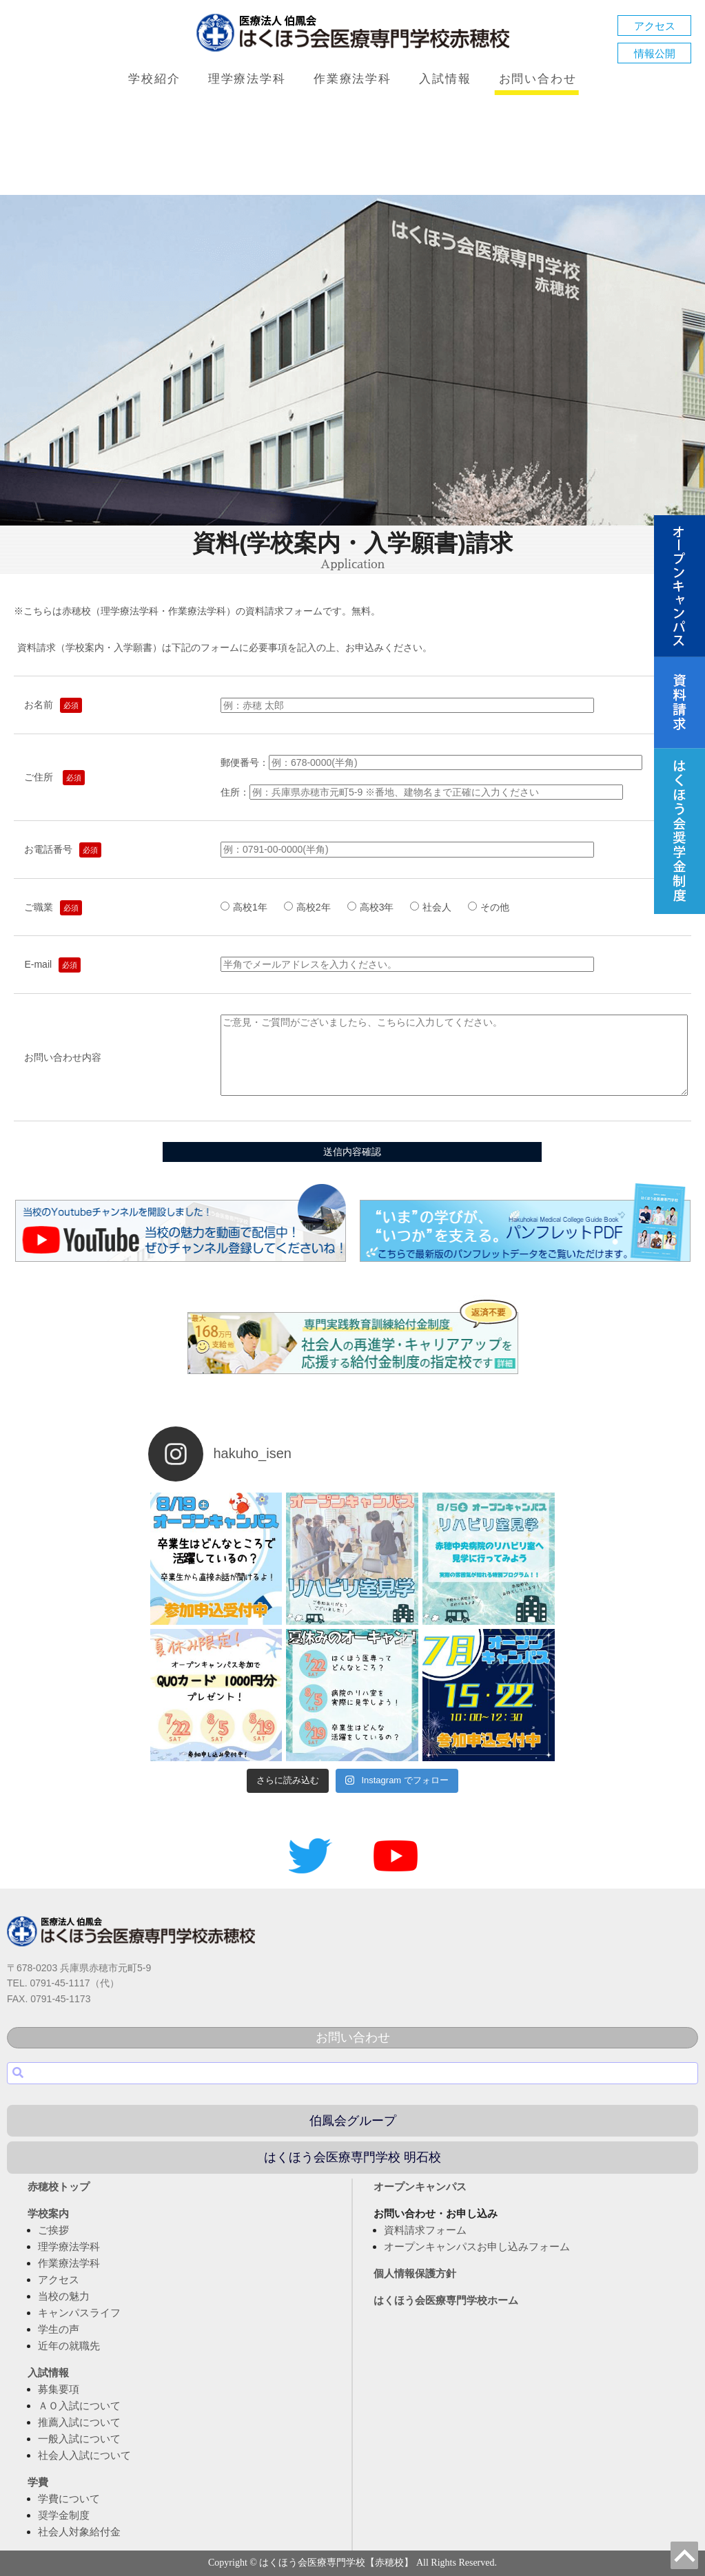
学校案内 (48, 2213)
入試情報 (445, 78)
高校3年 (375, 907)
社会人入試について (84, 2455)
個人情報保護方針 (415, 2273)
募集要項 (58, 2389)
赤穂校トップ (59, 2186)
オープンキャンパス (420, 2186)
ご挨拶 (53, 2230)
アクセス (654, 26)
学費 (38, 2482)
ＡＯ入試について (79, 2405)
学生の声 (58, 2329)
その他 (488, 907)
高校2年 (312, 907)
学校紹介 (154, 78)
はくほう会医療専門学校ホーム (446, 2300)
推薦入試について (79, 2422)
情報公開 (654, 53)
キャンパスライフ (79, 2312)
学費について (69, 2498)
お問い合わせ (538, 78)
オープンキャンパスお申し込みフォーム (477, 2246)
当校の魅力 (64, 2296)
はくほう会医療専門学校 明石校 (352, 2157)
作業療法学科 (352, 78)
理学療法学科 (247, 78)
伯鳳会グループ (352, 2121)
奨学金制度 (64, 2515)
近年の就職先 (69, 2345)
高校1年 (249, 907)
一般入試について (79, 2438)
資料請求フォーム (425, 2230)
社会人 (435, 907)
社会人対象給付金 (79, 2531)
